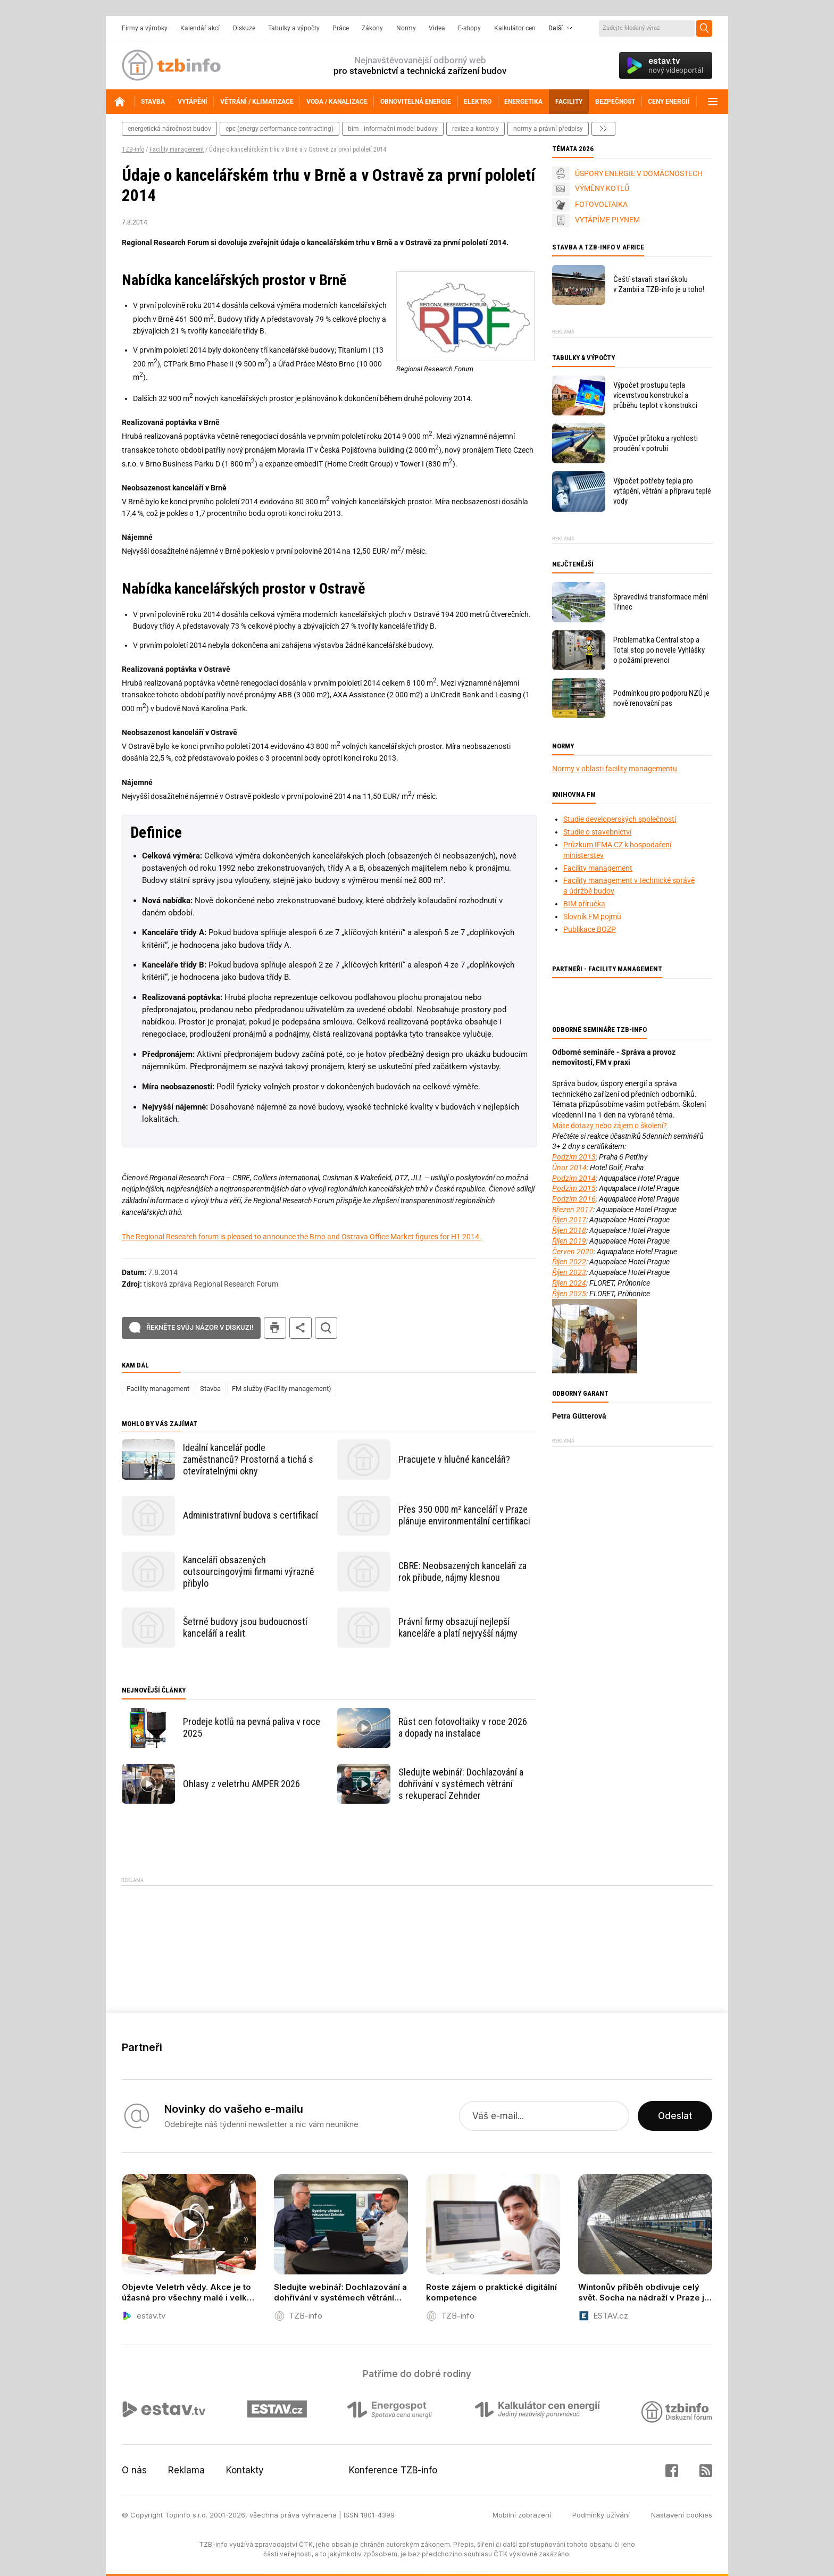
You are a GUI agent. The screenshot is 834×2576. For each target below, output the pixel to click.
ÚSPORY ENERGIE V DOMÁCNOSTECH (639, 173)
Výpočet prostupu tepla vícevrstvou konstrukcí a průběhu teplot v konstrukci (655, 395)
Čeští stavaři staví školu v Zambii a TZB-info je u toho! (658, 284)
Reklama (186, 2470)
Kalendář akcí (200, 28)
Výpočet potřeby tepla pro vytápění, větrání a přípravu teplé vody (662, 491)
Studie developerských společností (619, 819)
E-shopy (469, 28)
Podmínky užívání (601, 2515)
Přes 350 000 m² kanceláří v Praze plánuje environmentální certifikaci (464, 1515)
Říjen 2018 (569, 1230)
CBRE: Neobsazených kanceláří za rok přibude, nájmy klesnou (462, 1571)
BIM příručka (584, 903)
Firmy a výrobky (145, 28)
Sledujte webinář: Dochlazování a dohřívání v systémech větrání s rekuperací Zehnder (460, 1783)
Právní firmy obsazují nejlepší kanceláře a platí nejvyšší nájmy (458, 1627)
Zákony (372, 28)
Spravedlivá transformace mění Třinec (660, 602)
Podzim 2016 (574, 1199)
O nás (134, 2470)
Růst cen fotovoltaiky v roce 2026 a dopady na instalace (462, 1727)
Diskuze (244, 28)
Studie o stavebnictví (597, 832)
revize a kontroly (475, 128)
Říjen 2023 (569, 1272)
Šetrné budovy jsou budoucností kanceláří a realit (245, 1627)
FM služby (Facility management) (281, 1389)
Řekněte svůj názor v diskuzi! (199, 1327)
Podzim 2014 (574, 1178)
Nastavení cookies (681, 2515)
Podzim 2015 (574, 1188)
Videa (437, 28)
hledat (326, 1328)
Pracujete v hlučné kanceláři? (454, 1459)
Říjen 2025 (569, 1293)
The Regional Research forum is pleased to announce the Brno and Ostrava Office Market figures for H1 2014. (301, 1236)
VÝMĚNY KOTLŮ (602, 188)
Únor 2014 (569, 1167)
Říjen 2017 (569, 1219)
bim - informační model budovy (393, 128)
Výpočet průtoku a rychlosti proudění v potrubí (655, 443)
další (603, 129)
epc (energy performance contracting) (279, 128)
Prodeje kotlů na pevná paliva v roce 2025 (251, 1727)
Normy (406, 28)
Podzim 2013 (574, 1157)
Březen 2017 (572, 1209)
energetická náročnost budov (169, 128)
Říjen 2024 (569, 1283)
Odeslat (675, 2116)
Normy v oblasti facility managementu (614, 768)
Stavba (210, 1389)
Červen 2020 (573, 1251)
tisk (275, 1328)
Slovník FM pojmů (592, 916)
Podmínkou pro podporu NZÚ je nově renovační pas (661, 698)
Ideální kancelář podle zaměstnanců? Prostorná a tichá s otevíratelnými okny (248, 1459)
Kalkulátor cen (515, 28)
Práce (340, 28)
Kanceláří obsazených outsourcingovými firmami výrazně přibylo (248, 1571)
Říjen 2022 (569, 1261)
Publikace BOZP (589, 929)
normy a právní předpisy (548, 128)
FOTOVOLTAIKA (601, 204)
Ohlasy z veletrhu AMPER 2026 (241, 1783)
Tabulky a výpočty (294, 28)
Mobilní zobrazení (522, 2515)
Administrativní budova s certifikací (250, 1515)
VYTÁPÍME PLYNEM (607, 219)
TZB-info (133, 149)
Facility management (176, 149)
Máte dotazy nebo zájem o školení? (609, 1125)
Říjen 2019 (569, 1241)
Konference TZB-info (393, 2470)
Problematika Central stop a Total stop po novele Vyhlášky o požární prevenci (659, 650)
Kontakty (245, 2470)
